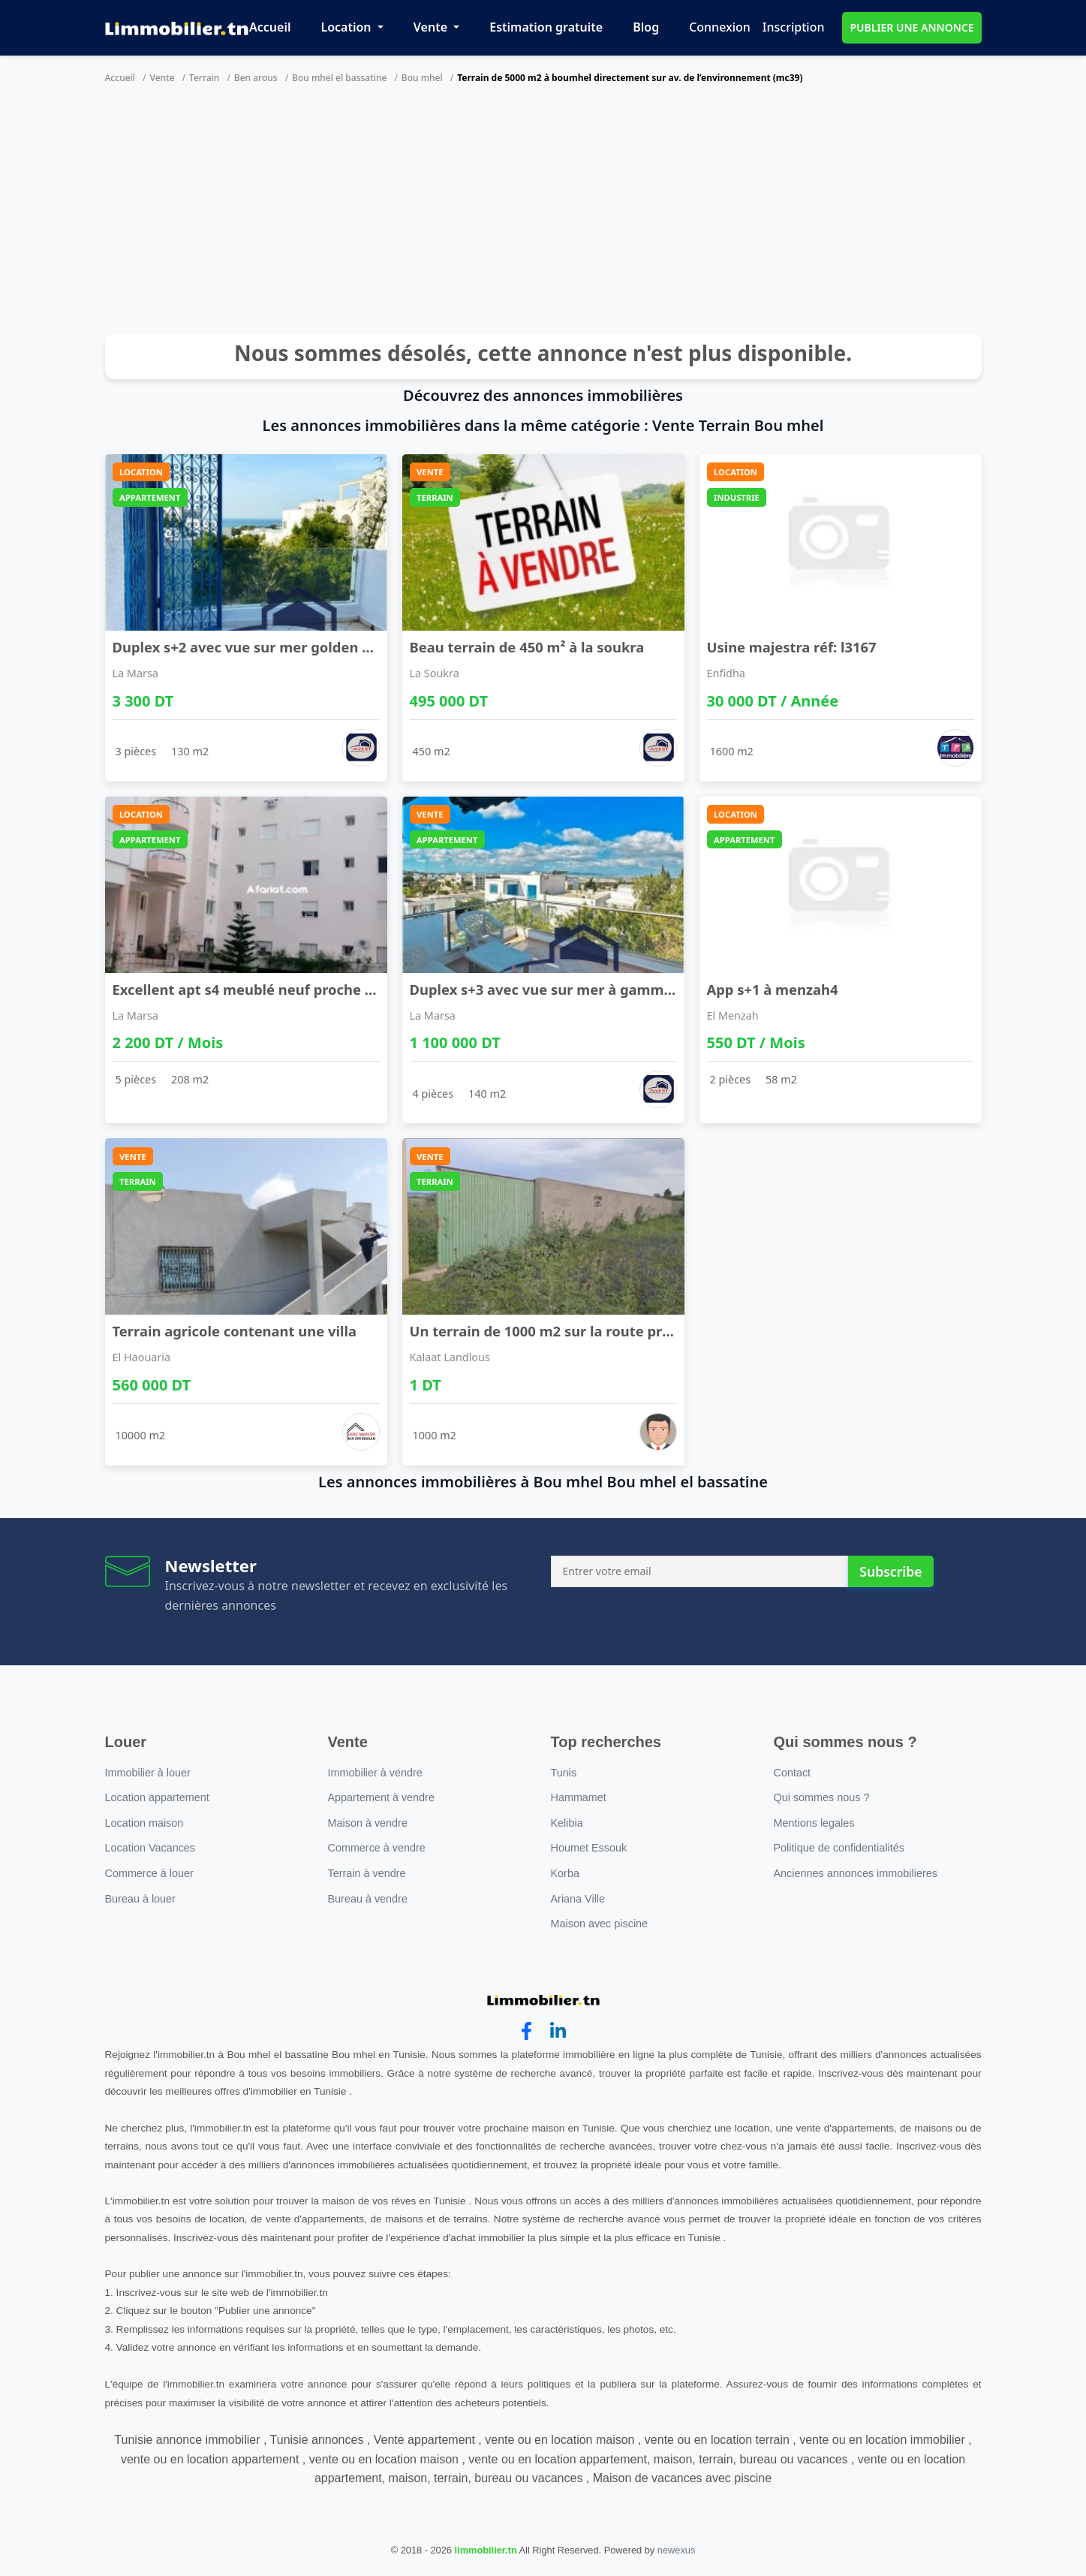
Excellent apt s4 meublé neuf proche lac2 (253, 989)
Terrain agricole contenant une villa (234, 1330)
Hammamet (578, 1797)
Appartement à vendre (381, 1797)
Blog (646, 27)
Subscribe (890, 1571)
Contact (792, 1773)
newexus (676, 2550)
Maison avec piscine (599, 1924)
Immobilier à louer (148, 1773)
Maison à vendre (368, 1823)
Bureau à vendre (368, 1899)
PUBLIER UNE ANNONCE (911, 27)
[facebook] (526, 2031)
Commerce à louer (149, 1873)
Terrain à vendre (367, 1873)
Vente (432, 27)
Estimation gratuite (546, 27)
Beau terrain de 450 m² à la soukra (527, 646)
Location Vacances (150, 1848)
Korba (565, 1873)
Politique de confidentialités (839, 1848)
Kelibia (567, 1823)
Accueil (269, 27)
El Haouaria (142, 1357)
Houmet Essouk (589, 1848)
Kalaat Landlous (450, 1357)
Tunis (564, 1773)
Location (347, 27)
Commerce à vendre (377, 1848)
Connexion (720, 27)
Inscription (794, 27)
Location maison (144, 1823)
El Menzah (733, 1015)
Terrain (204, 77)
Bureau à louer (140, 1899)
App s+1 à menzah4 (772, 989)
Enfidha (726, 673)
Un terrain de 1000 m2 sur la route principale (563, 1330)
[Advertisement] (543, 213)
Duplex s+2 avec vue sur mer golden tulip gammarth (292, 646)
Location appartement (157, 1797)
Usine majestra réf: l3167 (792, 646)
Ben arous (256, 77)
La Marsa (135, 673)
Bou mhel (422, 77)
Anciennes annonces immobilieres (855, 1873)
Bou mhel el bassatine (339, 77)
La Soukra (434, 673)
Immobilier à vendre (375, 1773)
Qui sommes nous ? (822, 1797)
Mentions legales (814, 1823)
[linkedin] (558, 2031)
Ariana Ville (578, 1899)
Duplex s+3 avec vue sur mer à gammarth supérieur (587, 989)
